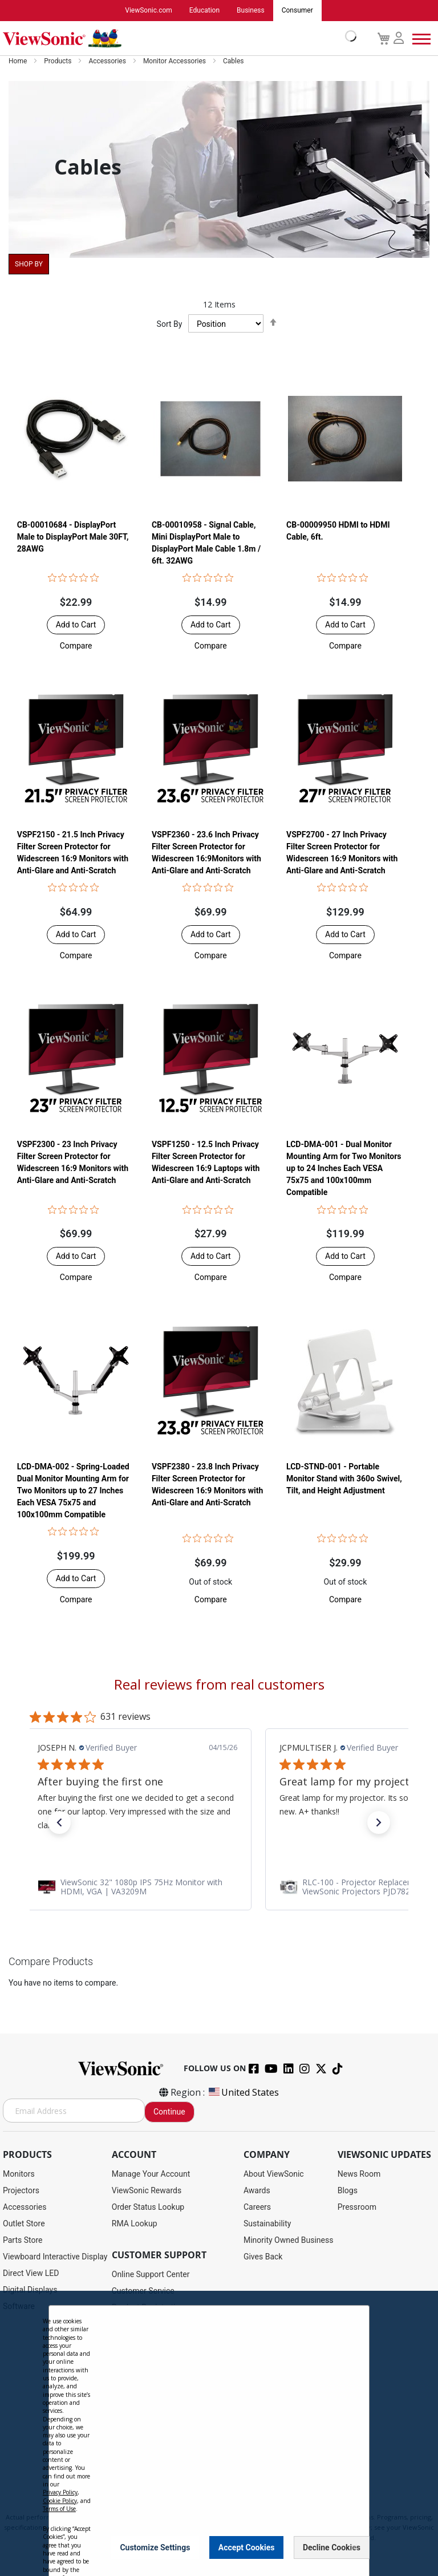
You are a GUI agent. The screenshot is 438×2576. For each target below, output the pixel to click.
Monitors (19, 2174)
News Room (359, 2174)
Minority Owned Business (289, 2240)
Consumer (297, 11)
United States (243, 2093)
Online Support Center (151, 2274)
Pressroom (357, 2207)
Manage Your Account (151, 2174)
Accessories (108, 62)
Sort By (169, 324)
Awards (257, 2191)
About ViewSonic (274, 2174)
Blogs (348, 2191)
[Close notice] (354, 2547)
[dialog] (219, 2433)
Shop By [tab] (29, 265)
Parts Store (23, 2240)
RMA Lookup (134, 2224)
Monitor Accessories (175, 62)
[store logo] (177, 38)
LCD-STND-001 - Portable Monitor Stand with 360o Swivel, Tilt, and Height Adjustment (344, 1479)
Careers (257, 2207)
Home (19, 62)
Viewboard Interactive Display (55, 2257)
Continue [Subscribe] (169, 2112)
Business (251, 11)
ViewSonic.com (148, 11)
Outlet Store (24, 2224)
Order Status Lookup (148, 2207)
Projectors (21, 2191)
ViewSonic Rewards (146, 2191)
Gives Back (263, 2257)
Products (58, 62)
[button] (76, 645)
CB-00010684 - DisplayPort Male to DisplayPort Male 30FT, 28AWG (73, 536)
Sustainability (267, 2224)
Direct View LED (31, 2273)
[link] (219, 1887)
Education (204, 11)
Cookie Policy (60, 2501)
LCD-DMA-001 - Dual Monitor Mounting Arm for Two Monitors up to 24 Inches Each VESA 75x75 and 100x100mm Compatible (343, 1168)
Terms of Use (59, 2509)
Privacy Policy (60, 2492)
